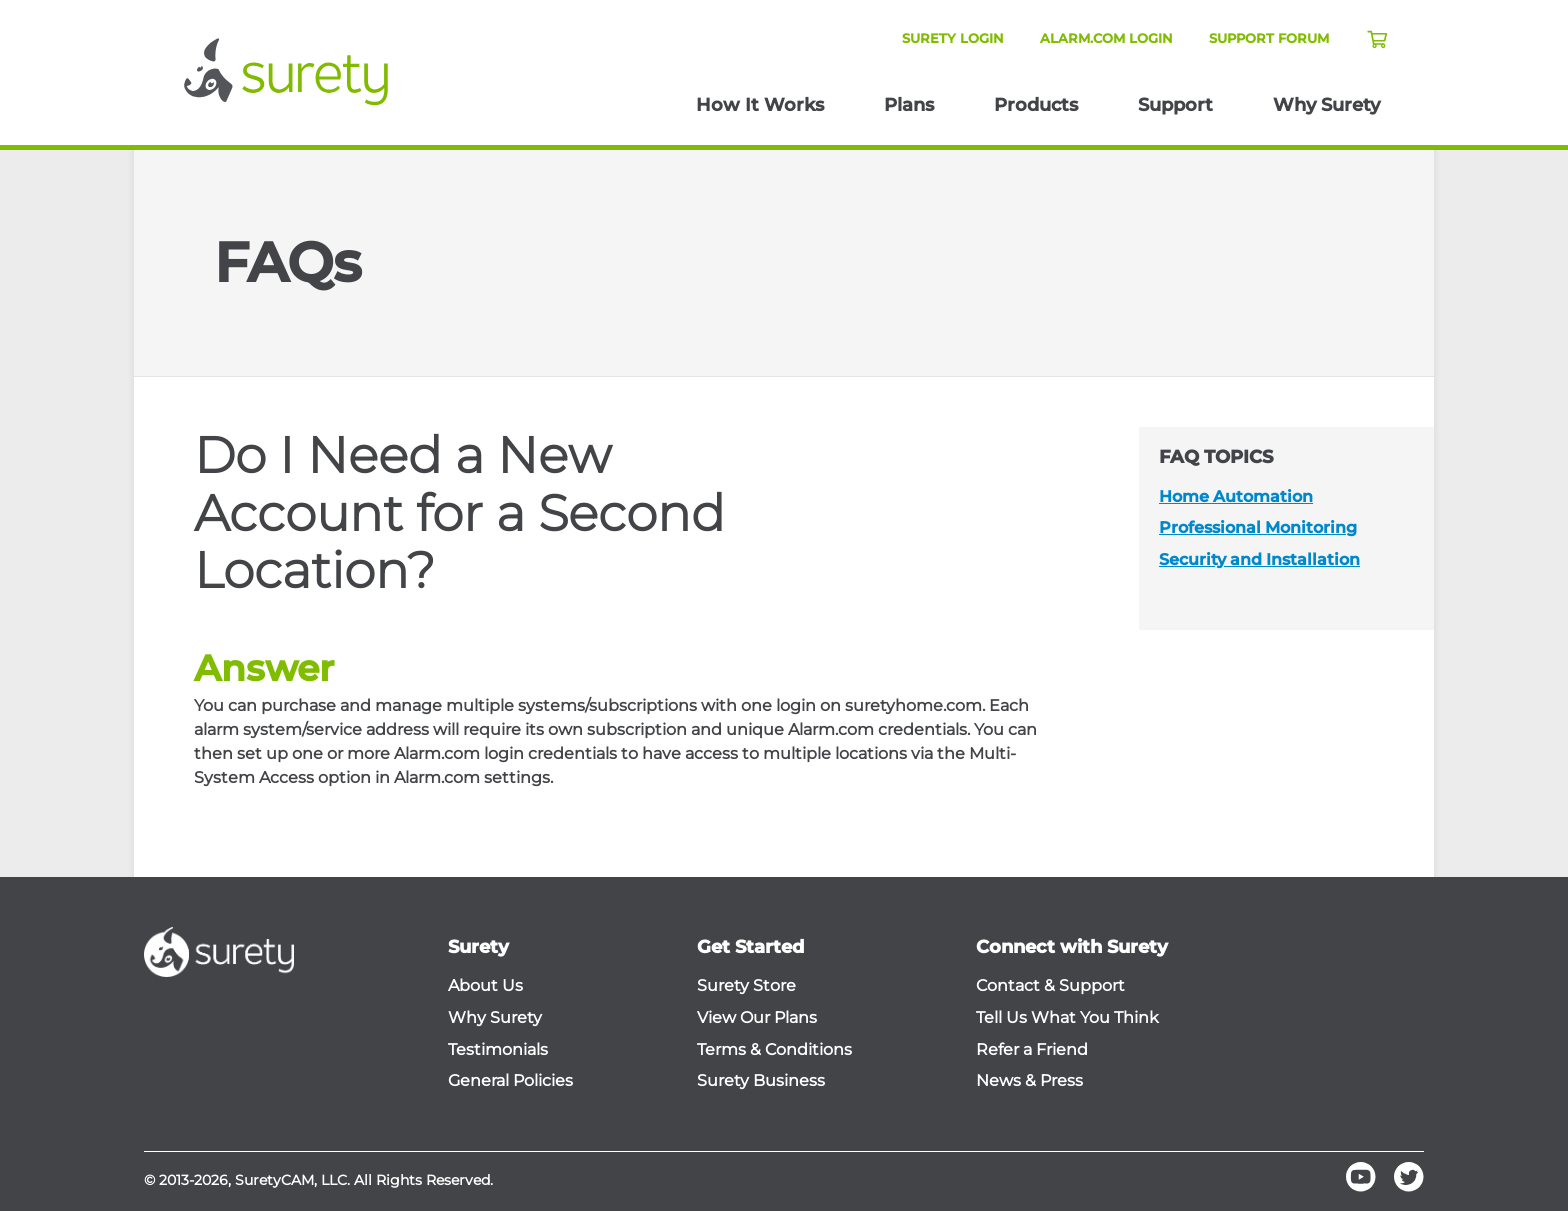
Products (1036, 105)
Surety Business (761, 1080)
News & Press (1029, 1080)
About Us (485, 985)
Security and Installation (1259, 560)
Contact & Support (1050, 985)
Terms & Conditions (774, 1049)
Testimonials (498, 1049)
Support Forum (1269, 38)
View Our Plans (757, 1017)
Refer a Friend (1032, 1049)
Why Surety (1326, 105)
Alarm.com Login (1106, 38)
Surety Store (746, 985)
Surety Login (953, 38)
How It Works (760, 105)
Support (1175, 105)
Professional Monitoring (1258, 528)
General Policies (510, 1080)
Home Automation (1236, 497)
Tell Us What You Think (1067, 1017)
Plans (909, 105)
